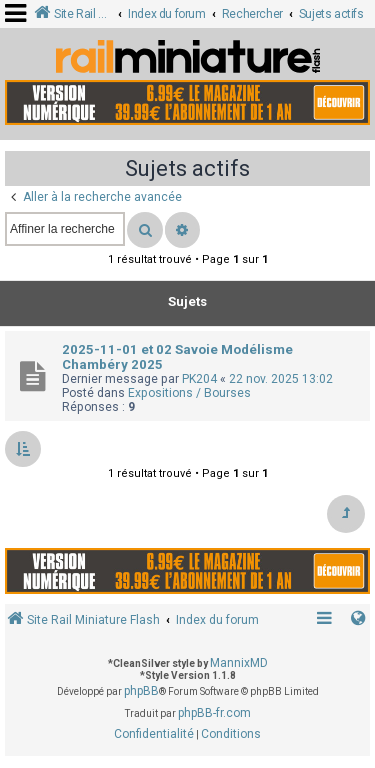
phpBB (141, 691)
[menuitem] (154, 735)
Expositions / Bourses (189, 393)
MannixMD (239, 663)
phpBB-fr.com (214, 713)
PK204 (199, 379)
